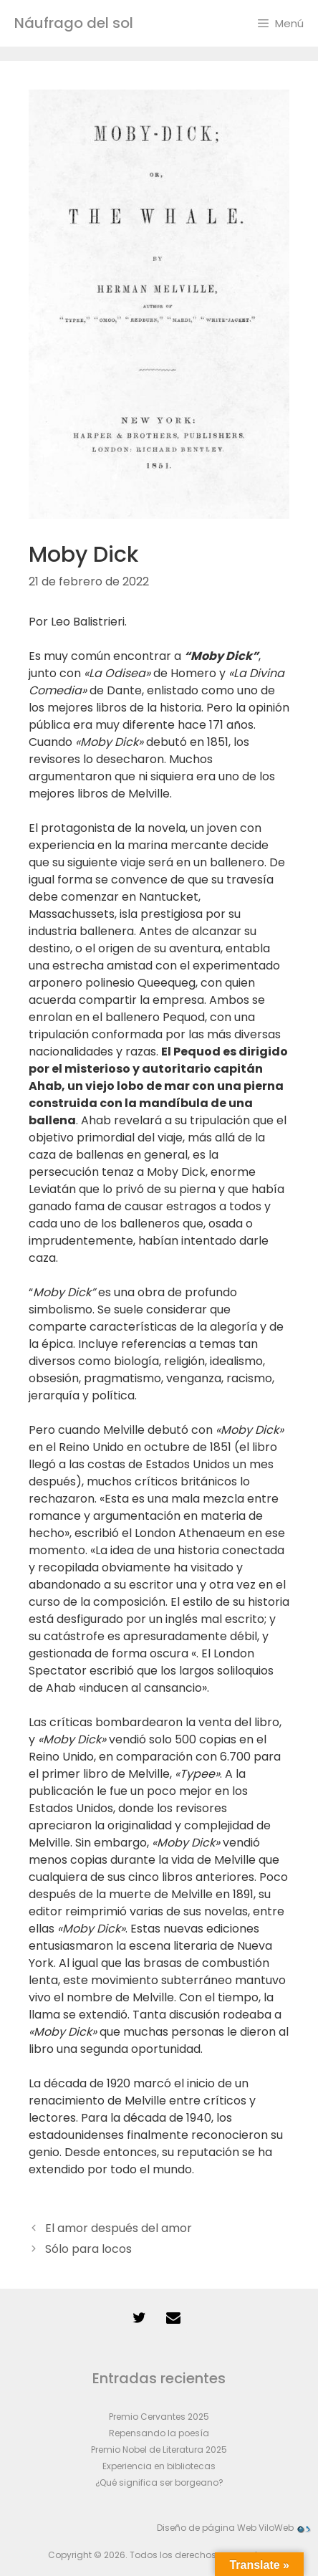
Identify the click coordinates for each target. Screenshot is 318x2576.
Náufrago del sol (73, 23)
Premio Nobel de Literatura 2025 (159, 2449)
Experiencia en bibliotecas (159, 2466)
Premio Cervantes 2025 (159, 2416)
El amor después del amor (118, 2228)
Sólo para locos (88, 2249)
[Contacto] (173, 2318)
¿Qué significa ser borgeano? (159, 2482)
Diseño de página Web (206, 2528)
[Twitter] (139, 2318)
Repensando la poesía (159, 2433)
